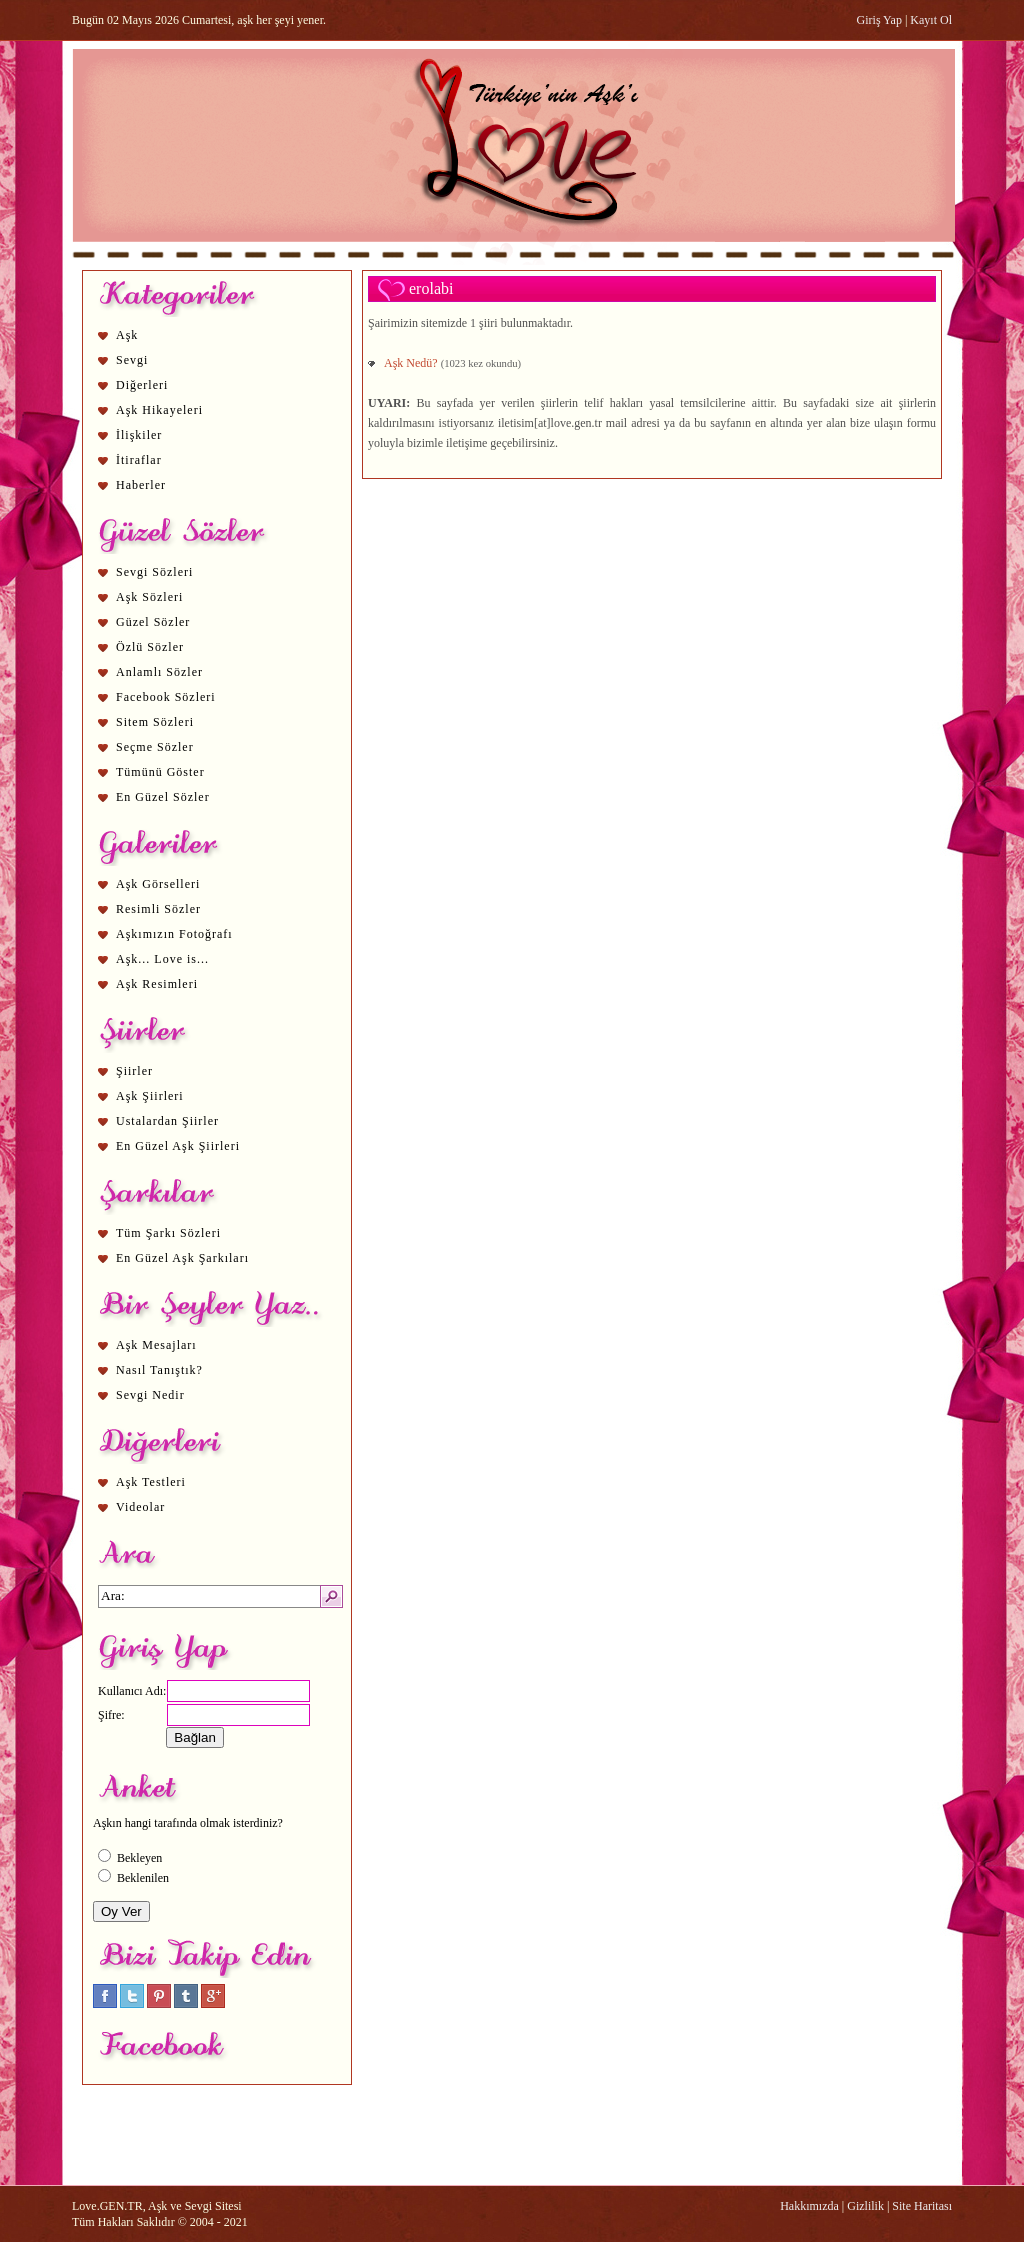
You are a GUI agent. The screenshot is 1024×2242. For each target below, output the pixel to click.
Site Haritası (922, 2206)
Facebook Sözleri (166, 697)
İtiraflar (139, 460)
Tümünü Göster (160, 772)
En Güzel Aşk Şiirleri (178, 1146)
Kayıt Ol (931, 20)
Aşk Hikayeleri (159, 410)
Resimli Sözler (158, 909)
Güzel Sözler (153, 622)
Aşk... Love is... (162, 959)
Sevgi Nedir (150, 1395)
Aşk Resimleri (157, 984)
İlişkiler (139, 435)
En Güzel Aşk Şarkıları (182, 1258)
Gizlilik (865, 2206)
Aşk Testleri (151, 1482)
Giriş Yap (879, 20)
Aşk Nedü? (412, 363)
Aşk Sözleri (149, 597)
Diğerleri (142, 385)
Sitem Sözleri (155, 722)
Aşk (127, 335)
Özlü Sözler (150, 647)
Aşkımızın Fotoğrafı (174, 934)
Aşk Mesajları (156, 1345)
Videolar (140, 1507)
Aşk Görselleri (158, 884)
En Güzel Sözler (163, 797)
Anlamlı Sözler (159, 672)
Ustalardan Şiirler (167, 1121)
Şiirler (134, 1071)
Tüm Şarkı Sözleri (168, 1233)
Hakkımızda (809, 2206)
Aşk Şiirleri (150, 1096)
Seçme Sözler (155, 747)
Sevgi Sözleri (154, 572)
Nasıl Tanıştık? (159, 1370)
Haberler (141, 485)
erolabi (431, 288)
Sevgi (132, 360)
